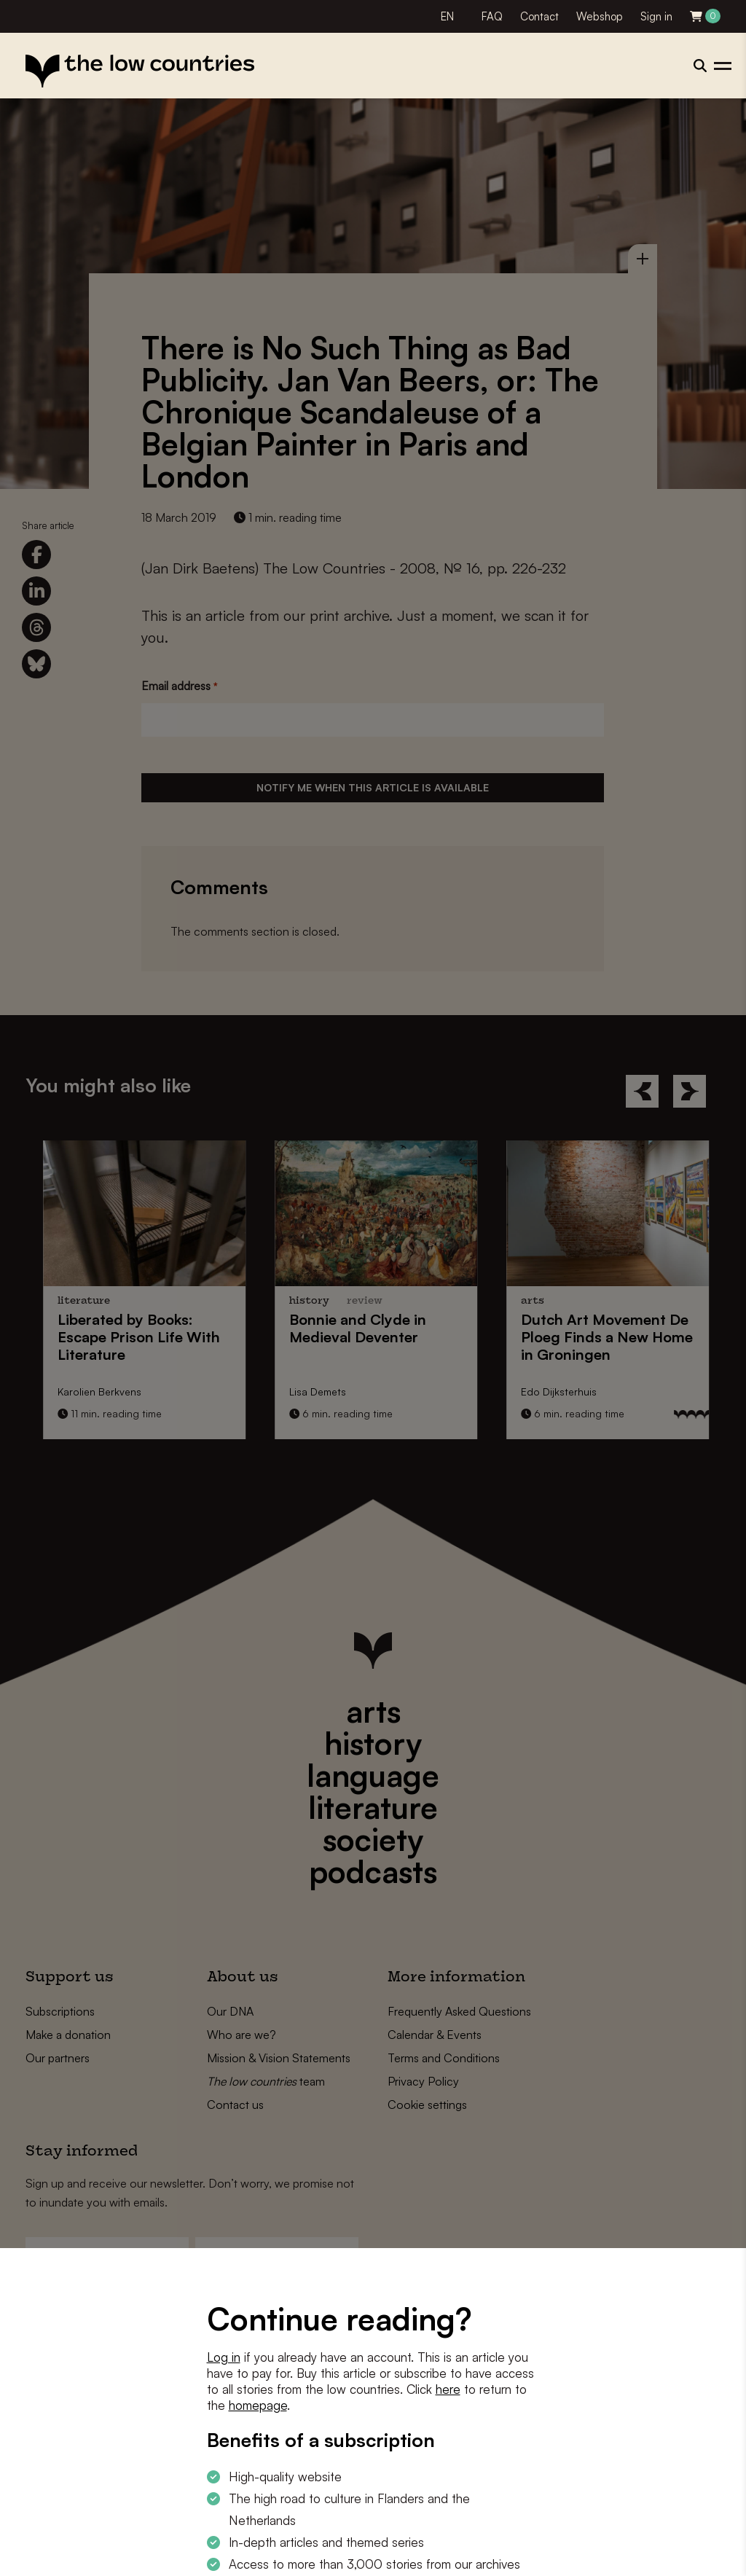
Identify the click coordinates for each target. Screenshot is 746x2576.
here (448, 2389)
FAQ (492, 16)
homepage (258, 2405)
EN (447, 16)
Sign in (656, 16)
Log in (223, 2357)
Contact (539, 16)
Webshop (599, 16)
